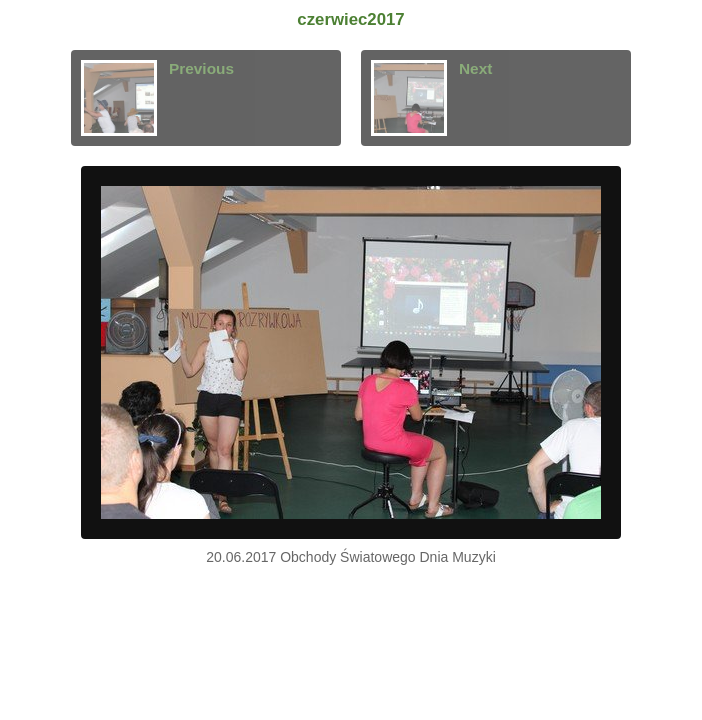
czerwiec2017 (350, 19)
